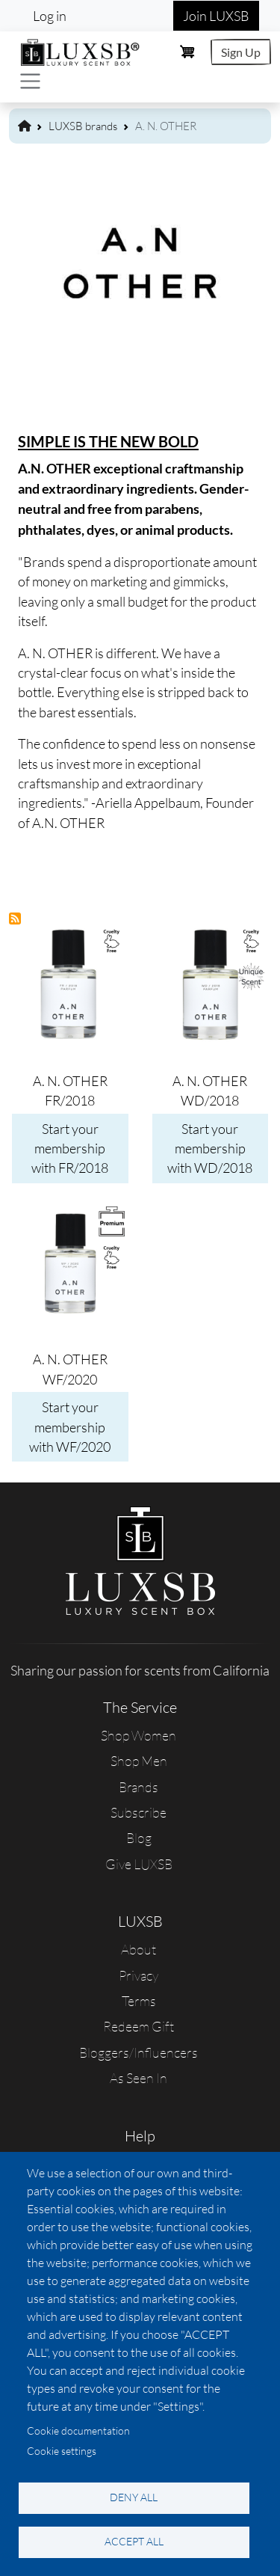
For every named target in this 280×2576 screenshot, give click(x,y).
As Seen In (138, 2078)
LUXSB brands (83, 126)
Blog (139, 1838)
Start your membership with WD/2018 (209, 1148)
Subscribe (139, 1812)
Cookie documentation (78, 2430)
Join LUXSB (216, 15)
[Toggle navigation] (30, 81)
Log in (49, 15)
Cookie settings (61, 2450)
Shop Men (139, 1760)
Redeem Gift (138, 2026)
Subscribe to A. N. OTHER (15, 919)
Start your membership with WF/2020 (70, 1427)
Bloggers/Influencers (138, 2052)
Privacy (138, 1975)
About (138, 1949)
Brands (138, 1787)
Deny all (134, 2497)
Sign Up (241, 52)
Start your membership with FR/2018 (69, 1148)
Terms (139, 2001)
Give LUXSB (138, 1864)
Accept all (134, 2541)
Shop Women (138, 1735)
